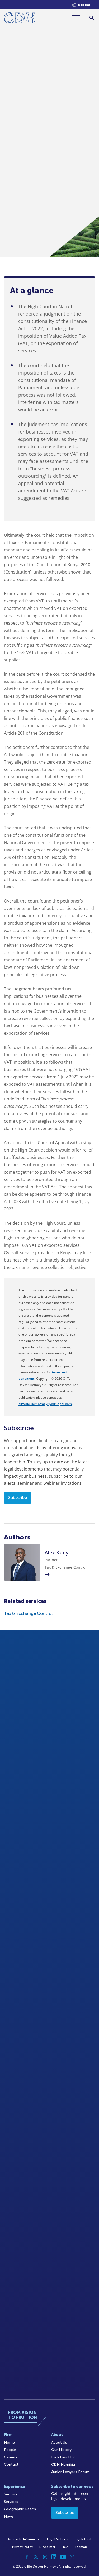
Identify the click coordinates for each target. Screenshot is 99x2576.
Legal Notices (57, 2539)
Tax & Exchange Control (28, 1613)
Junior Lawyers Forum (70, 2472)
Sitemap (81, 2547)
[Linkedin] (54, 2557)
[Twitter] (36, 2557)
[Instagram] (45, 2557)
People (10, 2450)
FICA (65, 2547)
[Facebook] (27, 2557)
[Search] (91, 17)
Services (11, 2501)
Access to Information (24, 2539)
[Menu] (78, 17)
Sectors (10, 2494)
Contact (11, 2464)
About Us (59, 2442)
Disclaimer (47, 2547)
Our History (61, 2450)
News (9, 2516)
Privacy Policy (22, 2547)
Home (9, 2442)
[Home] (19, 18)
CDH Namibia (63, 2464)
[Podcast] (72, 2557)
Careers (10, 2457)
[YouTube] (63, 2557)
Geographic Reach (20, 2509)
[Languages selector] (83, 5)
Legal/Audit (82, 2539)
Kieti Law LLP (63, 2457)
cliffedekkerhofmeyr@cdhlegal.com (45, 1404)
